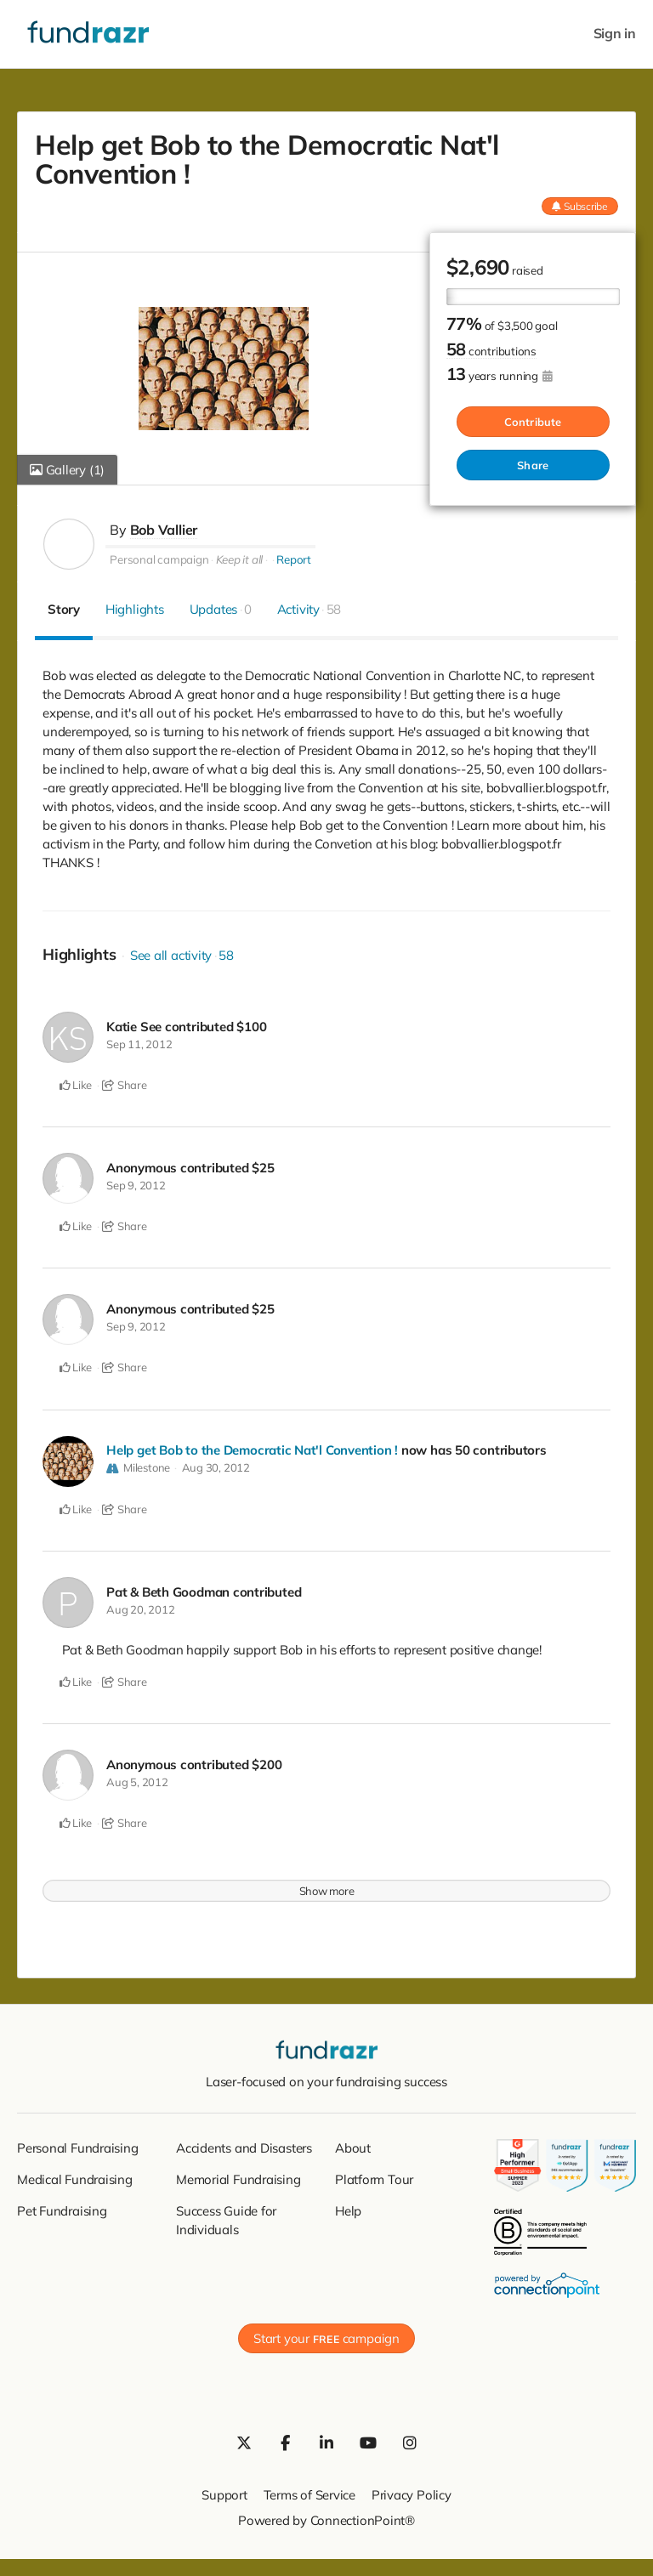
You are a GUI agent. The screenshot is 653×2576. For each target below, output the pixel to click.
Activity (309, 608)
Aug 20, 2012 (140, 1606)
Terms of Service (309, 2490)
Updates (221, 608)
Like (76, 1084)
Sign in (614, 34)
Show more (327, 1885)
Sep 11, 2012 (139, 1043)
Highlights (134, 608)
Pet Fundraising (62, 2206)
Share (532, 464)
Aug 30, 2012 (216, 1465)
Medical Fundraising (75, 2174)
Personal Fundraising (78, 2143)
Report (293, 558)
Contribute (533, 421)
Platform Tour (374, 2174)
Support (224, 2490)
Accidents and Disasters (244, 2143)
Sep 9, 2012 (136, 1183)
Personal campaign (159, 558)
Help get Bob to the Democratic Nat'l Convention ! (252, 1447)
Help (348, 2206)
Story (64, 608)
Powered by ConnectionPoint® (326, 2515)
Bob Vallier (164, 529)
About (353, 2143)
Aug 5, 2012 (137, 1777)
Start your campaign (326, 2333)
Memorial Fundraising (238, 2174)
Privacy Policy (411, 2490)
